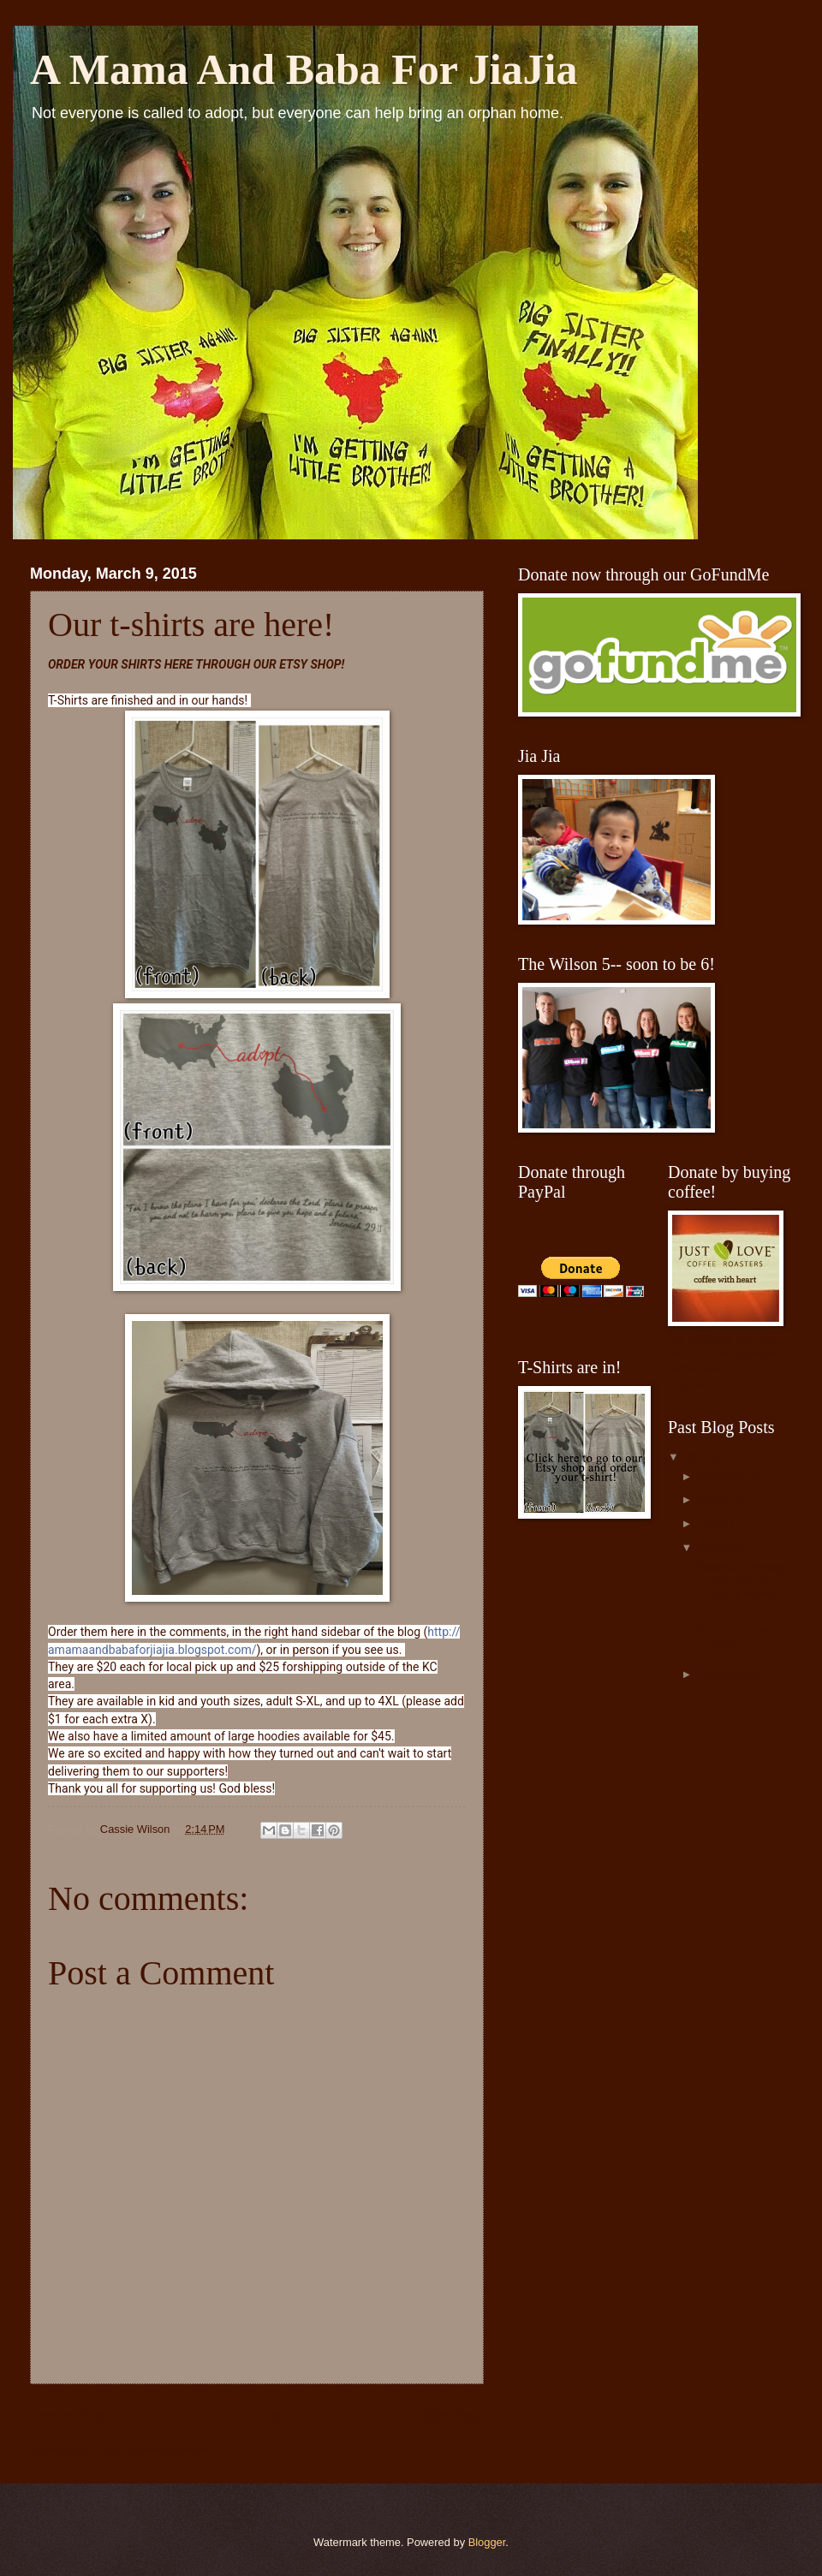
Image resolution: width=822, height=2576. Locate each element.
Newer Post (70, 2415)
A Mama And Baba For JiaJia (303, 69)
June (711, 1523)
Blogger (487, 2542)
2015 (698, 1456)
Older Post (447, 2415)
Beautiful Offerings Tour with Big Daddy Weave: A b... (742, 1587)
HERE (179, 664)
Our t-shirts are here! (732, 1637)
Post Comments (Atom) (155, 2449)
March (714, 1547)
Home (260, 2415)
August (717, 1499)
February (721, 1674)
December (725, 1476)
